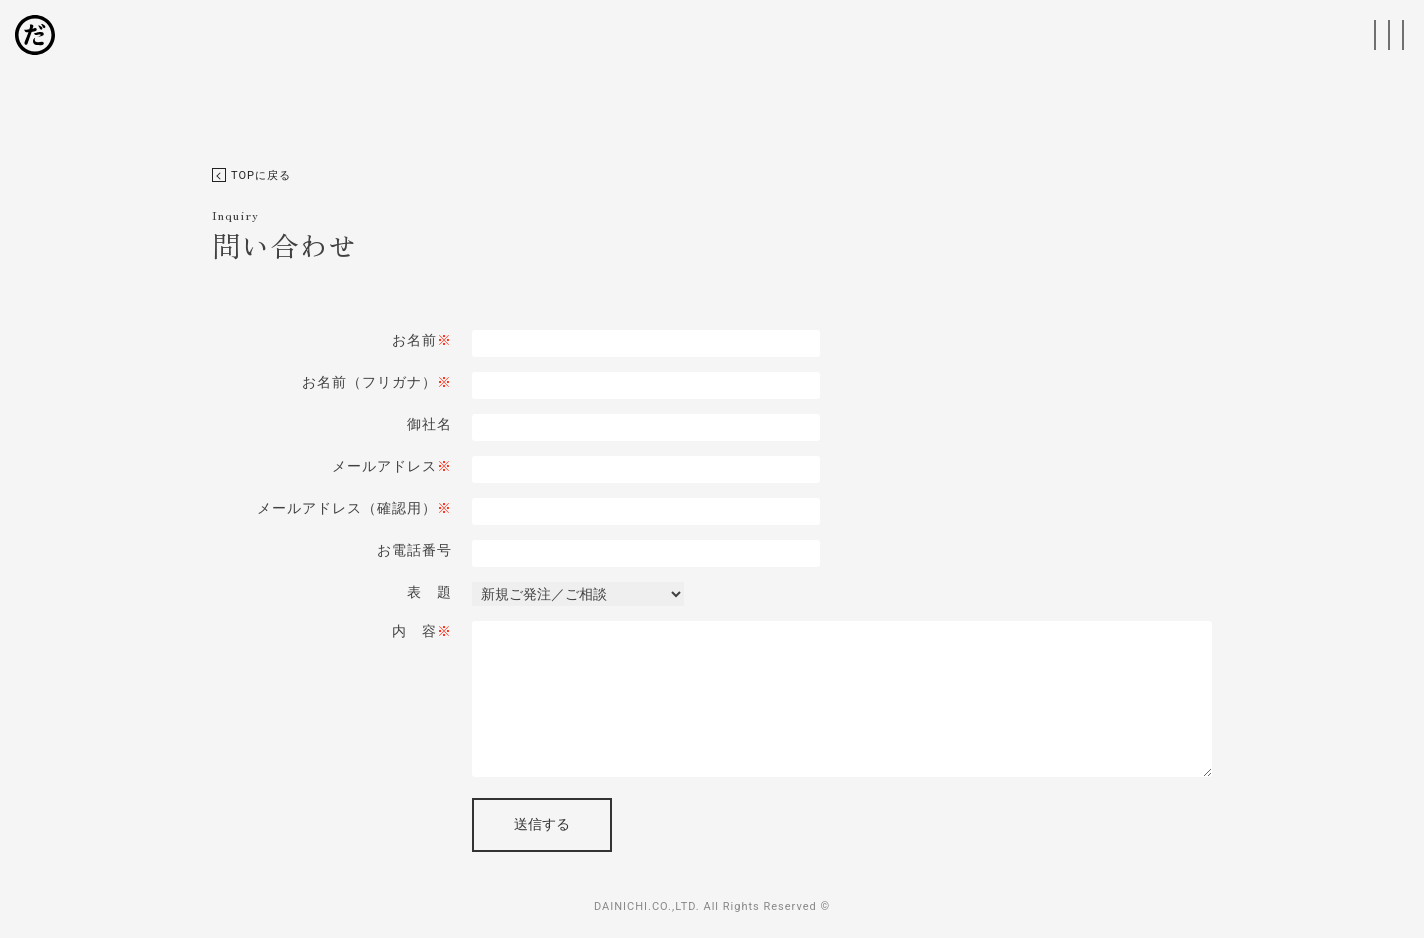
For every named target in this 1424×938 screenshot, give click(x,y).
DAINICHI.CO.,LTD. (647, 906)
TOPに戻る (251, 175)
